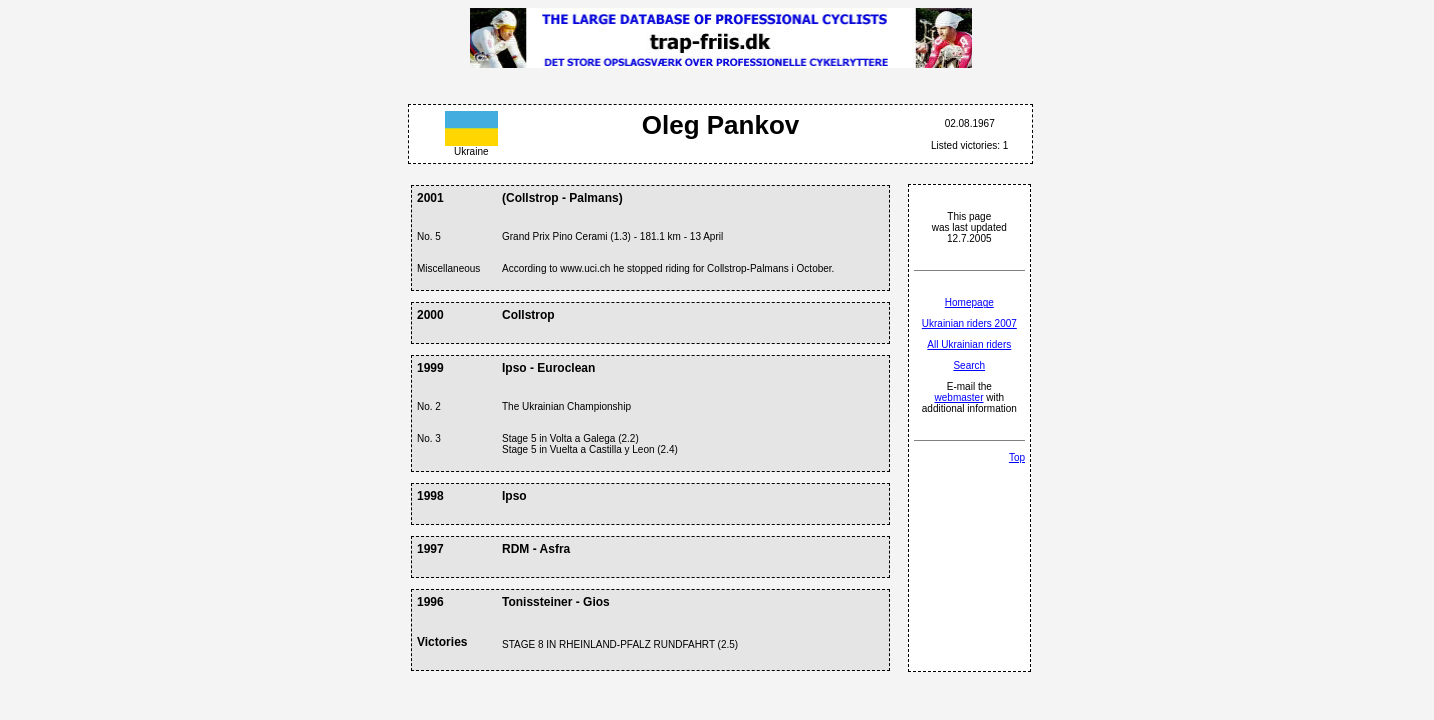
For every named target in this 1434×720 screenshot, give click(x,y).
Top (1017, 457)
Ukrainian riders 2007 (969, 323)
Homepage (969, 302)
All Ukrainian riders (969, 344)
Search (969, 365)
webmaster (959, 397)
